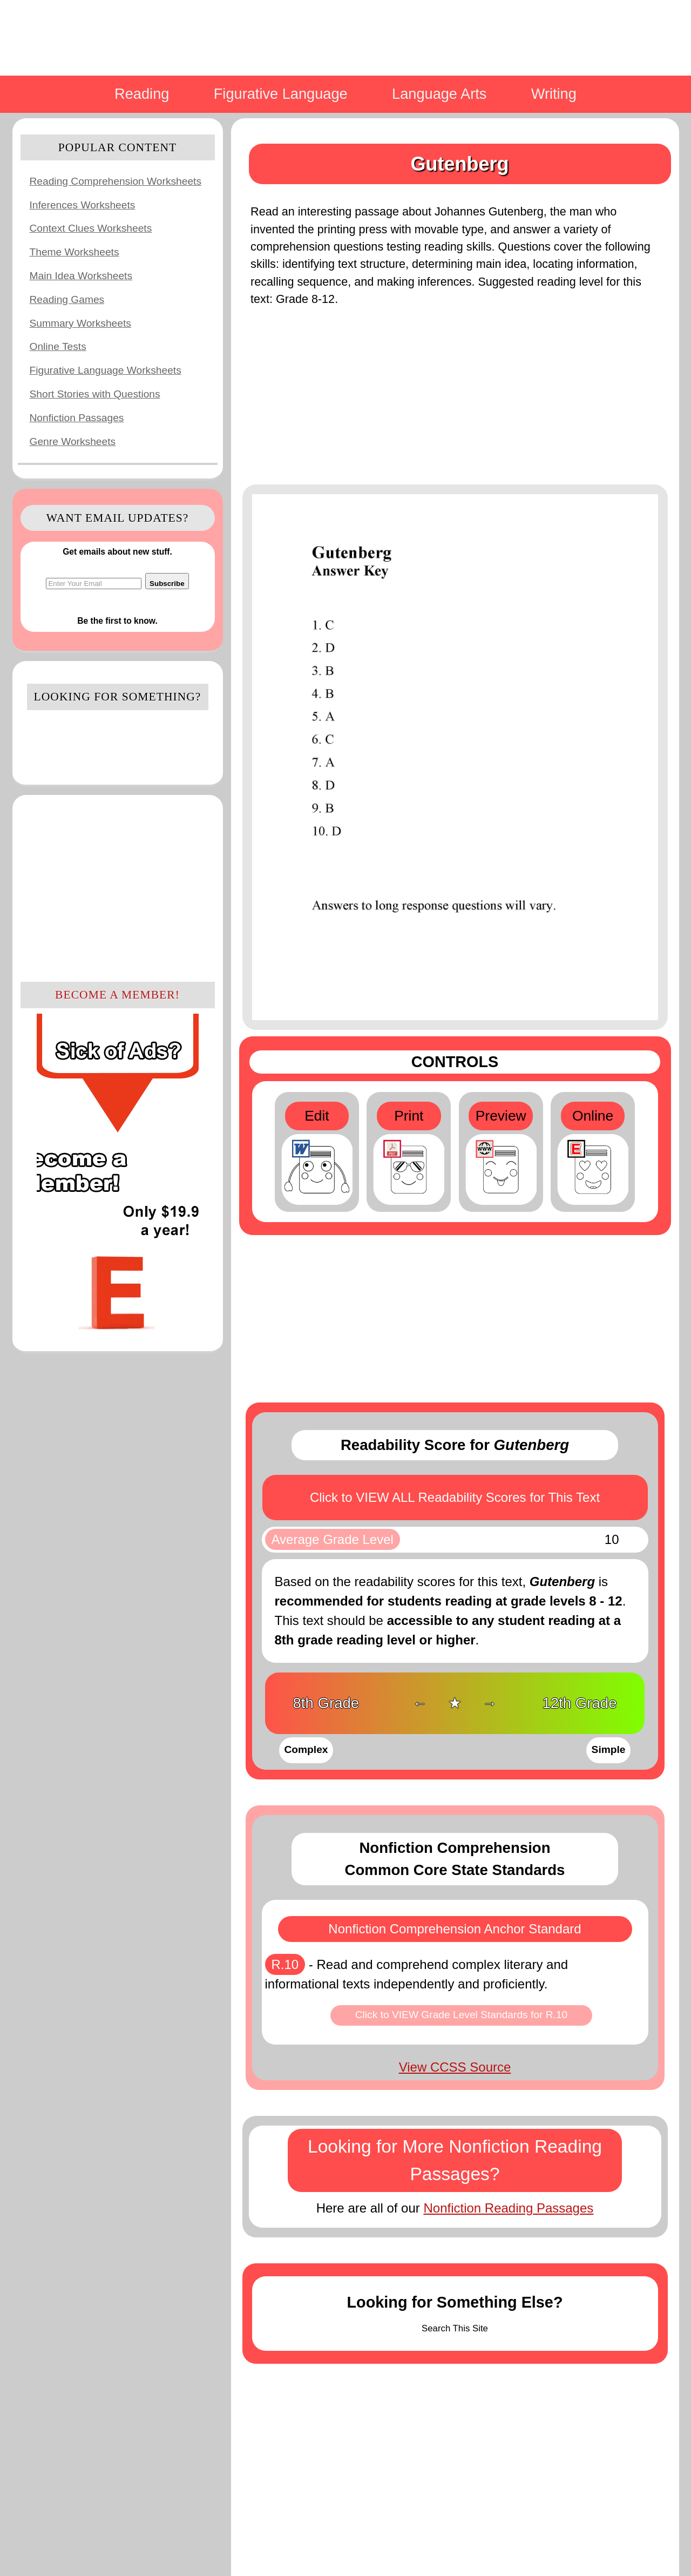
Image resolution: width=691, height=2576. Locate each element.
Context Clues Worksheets (91, 228)
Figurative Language (281, 93)
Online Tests (58, 346)
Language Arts (439, 93)
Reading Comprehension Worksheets (116, 181)
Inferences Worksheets (83, 205)
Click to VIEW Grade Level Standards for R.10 (461, 2014)
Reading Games (67, 299)
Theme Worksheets (74, 252)
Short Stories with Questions (95, 394)
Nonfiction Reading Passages (508, 2208)
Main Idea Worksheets (81, 275)
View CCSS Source (455, 2067)
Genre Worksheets (73, 441)
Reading (141, 93)
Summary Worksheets (80, 323)
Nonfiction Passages (77, 417)
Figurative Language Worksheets (105, 370)
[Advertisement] (117, 886)
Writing (554, 93)
